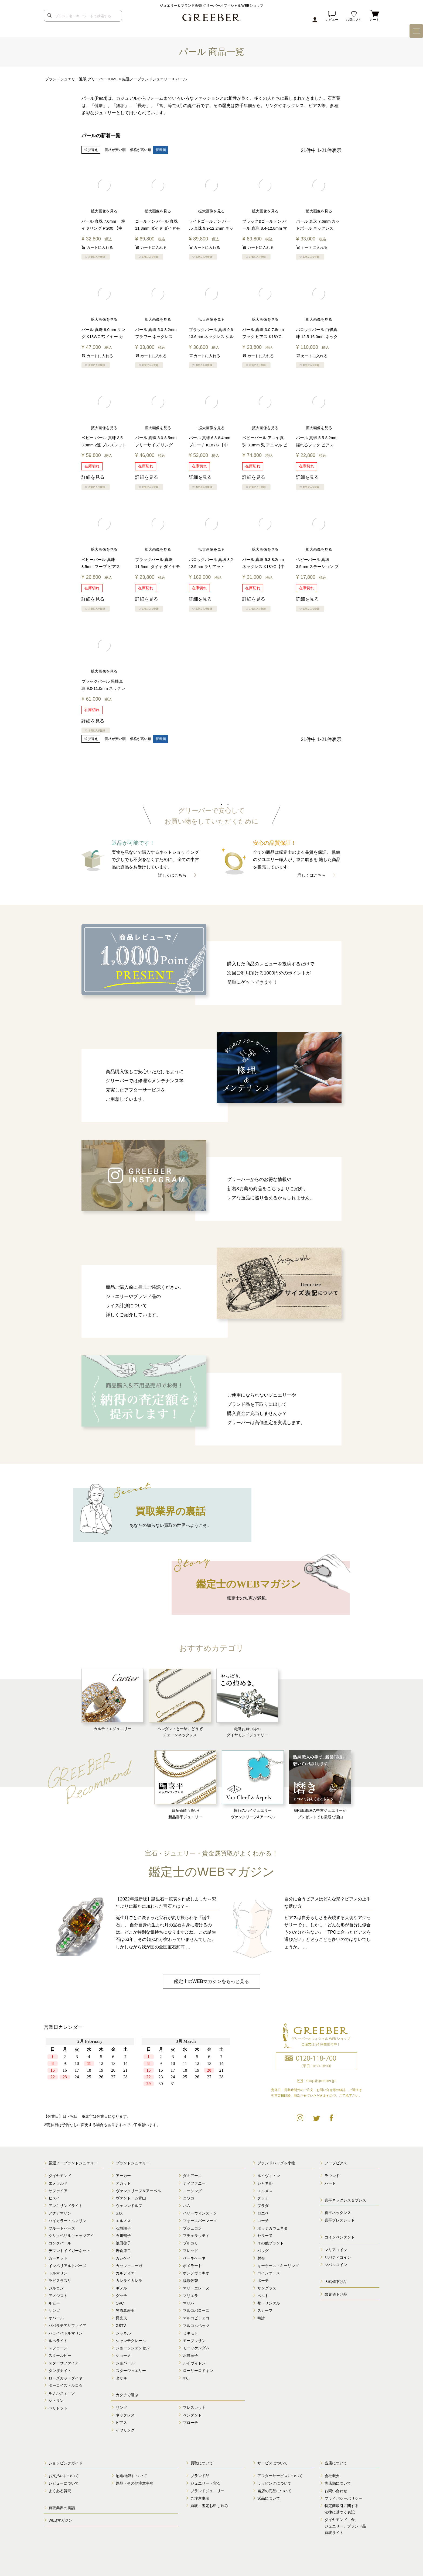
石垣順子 (123, 2228)
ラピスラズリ (60, 2280)
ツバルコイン (336, 2264)
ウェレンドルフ (129, 2205)
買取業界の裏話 (62, 2507)
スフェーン (58, 2348)
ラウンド (332, 2175)
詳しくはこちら (172, 874)
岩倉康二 (123, 2250)
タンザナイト (60, 2370)
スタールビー (60, 2355)
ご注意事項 (199, 2498)
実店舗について (338, 2483)
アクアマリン (60, 2213)
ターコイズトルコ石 (66, 2385)
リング (121, 2407)
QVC (120, 2303)
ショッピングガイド (66, 2463)
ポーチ (263, 2280)
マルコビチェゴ (196, 2318)
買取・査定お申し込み (209, 2505)
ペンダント (192, 2415)
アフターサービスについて (280, 2475)
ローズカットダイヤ (66, 2378)
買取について (201, 2463)
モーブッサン (194, 2340)
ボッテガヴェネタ (272, 2228)
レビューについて (64, 2483)
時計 (261, 2318)
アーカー (123, 2175)
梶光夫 (121, 2318)
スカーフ (264, 2310)
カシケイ (123, 2258)
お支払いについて (64, 2475)
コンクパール (60, 2243)
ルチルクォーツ (62, 2393)
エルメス (123, 2220)
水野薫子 (190, 2355)
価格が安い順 (115, 150)
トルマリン (58, 2273)
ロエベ (263, 2213)
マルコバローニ (196, 2310)
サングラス (266, 2288)
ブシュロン (192, 2228)
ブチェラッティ (196, 2235)
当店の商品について (274, 2490)
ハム (186, 2205)
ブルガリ (190, 2243)
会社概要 (332, 2475)
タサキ (121, 2378)
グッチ (121, 2295)
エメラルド (58, 2183)
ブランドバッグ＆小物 (276, 2163)
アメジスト (58, 2295)
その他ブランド (270, 2243)
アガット (123, 2183)
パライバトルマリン (66, 2333)
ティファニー (194, 2183)
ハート (330, 2183)
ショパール (125, 2363)
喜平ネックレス (338, 2212)
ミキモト (190, 2333)
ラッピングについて (274, 2483)
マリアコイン (336, 2249)
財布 (261, 2258)
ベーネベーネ (194, 2258)
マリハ (188, 2303)
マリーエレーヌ (196, 2288)
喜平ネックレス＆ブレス (345, 2200)
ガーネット (58, 2258)
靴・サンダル (268, 2303)
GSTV (121, 2325)
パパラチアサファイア (67, 2325)
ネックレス (125, 2415)
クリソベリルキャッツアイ (71, 2235)
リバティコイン (338, 2257)
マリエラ (190, 2295)
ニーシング (192, 2190)
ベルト (263, 2295)
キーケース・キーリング (278, 2265)
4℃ (186, 2378)
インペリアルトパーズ (67, 2265)
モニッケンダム (196, 2348)
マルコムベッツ (196, 2325)
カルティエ (125, 2273)
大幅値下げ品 (336, 2281)
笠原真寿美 (125, 2310)
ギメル (121, 2288)
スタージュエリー (131, 2370)
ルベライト (58, 2340)
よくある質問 (60, 2490)
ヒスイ (54, 2198)
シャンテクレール (131, 2340)
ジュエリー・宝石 (205, 2483)
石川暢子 (123, 2235)
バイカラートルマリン (67, 2220)
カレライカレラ (129, 2280)
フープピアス (336, 2163)
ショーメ (123, 2355)
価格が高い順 (140, 150)
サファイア (58, 2190)
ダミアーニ (192, 2175)
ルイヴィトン (194, 2363)
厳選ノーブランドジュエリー (146, 79)
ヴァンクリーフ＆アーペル (138, 2190)
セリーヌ (264, 2235)
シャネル (123, 2333)
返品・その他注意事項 (134, 2483)
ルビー (54, 2303)
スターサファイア (64, 2363)
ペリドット (58, 2408)
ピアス (121, 2422)
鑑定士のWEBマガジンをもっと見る (211, 1981)
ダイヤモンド (60, 2175)
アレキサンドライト (66, 2205)
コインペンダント (340, 2237)
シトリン (56, 2400)
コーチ (263, 2220)
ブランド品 (199, 2475)
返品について (268, 2498)
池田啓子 (123, 2243)
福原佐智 (190, 2280)
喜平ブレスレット (340, 2220)
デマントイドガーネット (69, 2250)
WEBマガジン (60, 2520)
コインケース (268, 2273)
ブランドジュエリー (133, 2163)
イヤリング (125, 2430)
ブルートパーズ (62, 2228)
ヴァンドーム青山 (131, 2198)
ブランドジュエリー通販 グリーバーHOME (81, 79)
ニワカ (188, 2198)
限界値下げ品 (336, 2294)
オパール (56, 2318)
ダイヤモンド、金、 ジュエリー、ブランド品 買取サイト (345, 2525)
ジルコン (56, 2288)
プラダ (263, 2205)
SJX (119, 2213)
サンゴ (54, 2310)
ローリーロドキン (198, 2370)
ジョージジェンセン (133, 2348)
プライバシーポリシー (343, 2498)
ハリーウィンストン (200, 2213)
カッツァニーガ (129, 2265)
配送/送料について (131, 2475)
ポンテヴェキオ (196, 2273)
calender (138, 2070)
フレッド (190, 2250)
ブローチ (190, 2422)
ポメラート (192, 2265)
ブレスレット (194, 2407)
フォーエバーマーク (200, 2220)
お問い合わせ (336, 2490)
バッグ (263, 2250)
